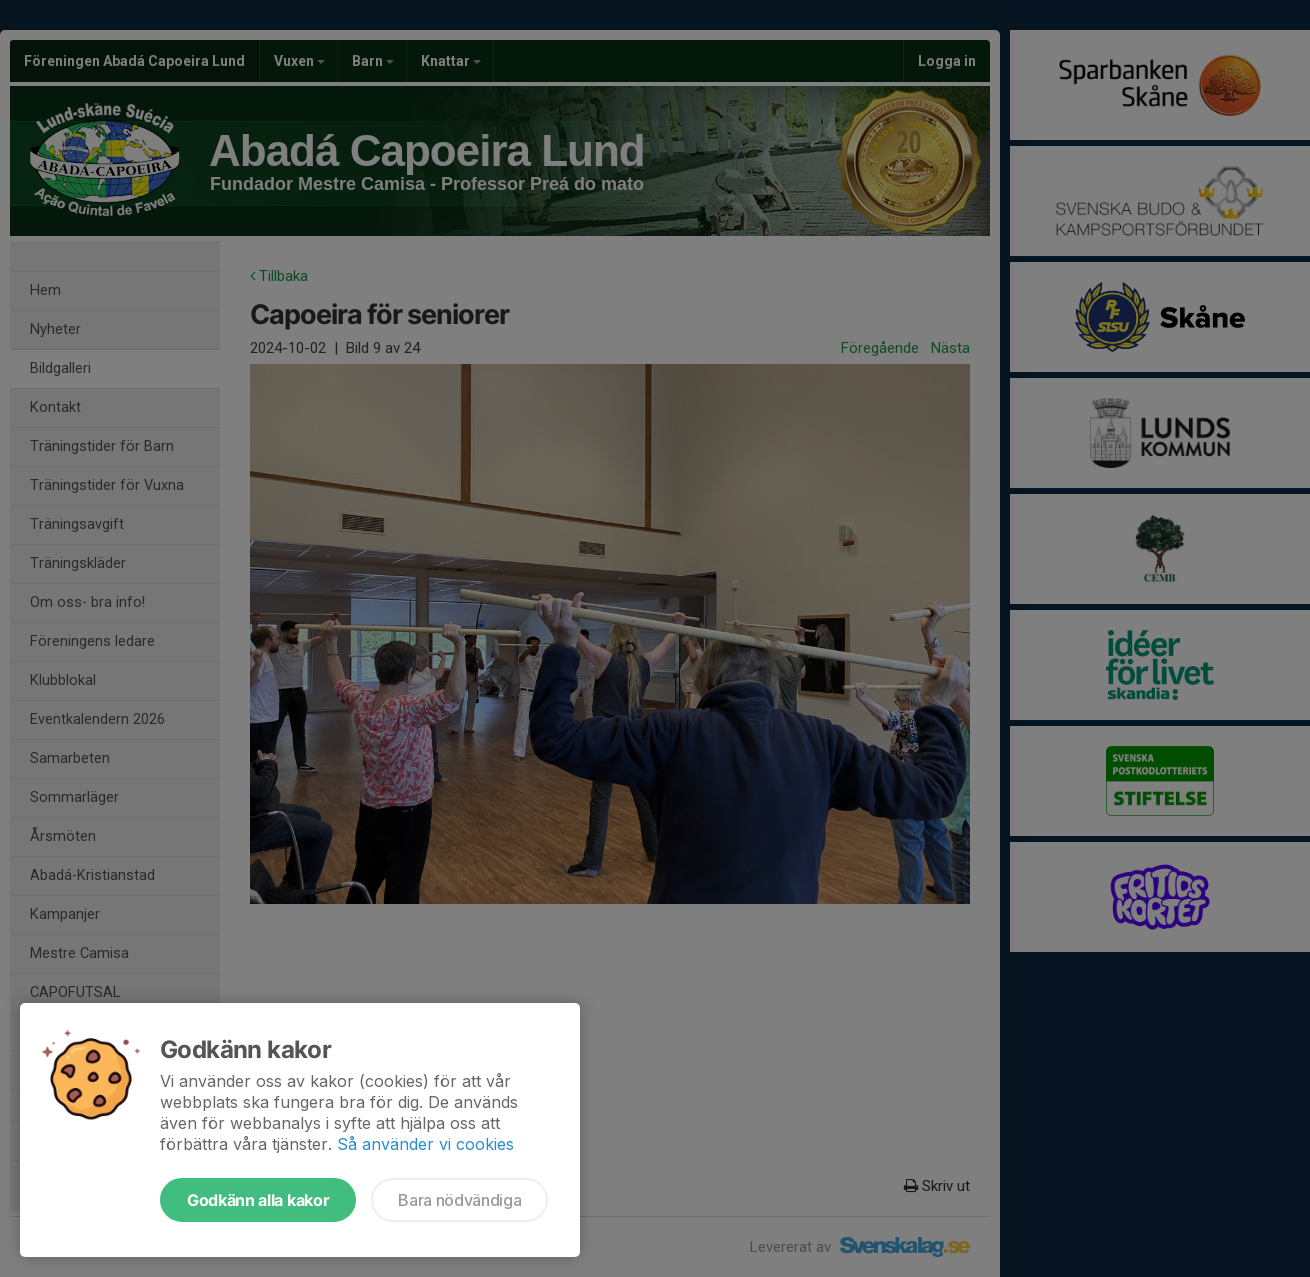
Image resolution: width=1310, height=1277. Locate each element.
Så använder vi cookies (425, 1144)
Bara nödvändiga (459, 1200)
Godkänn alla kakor (258, 1200)
